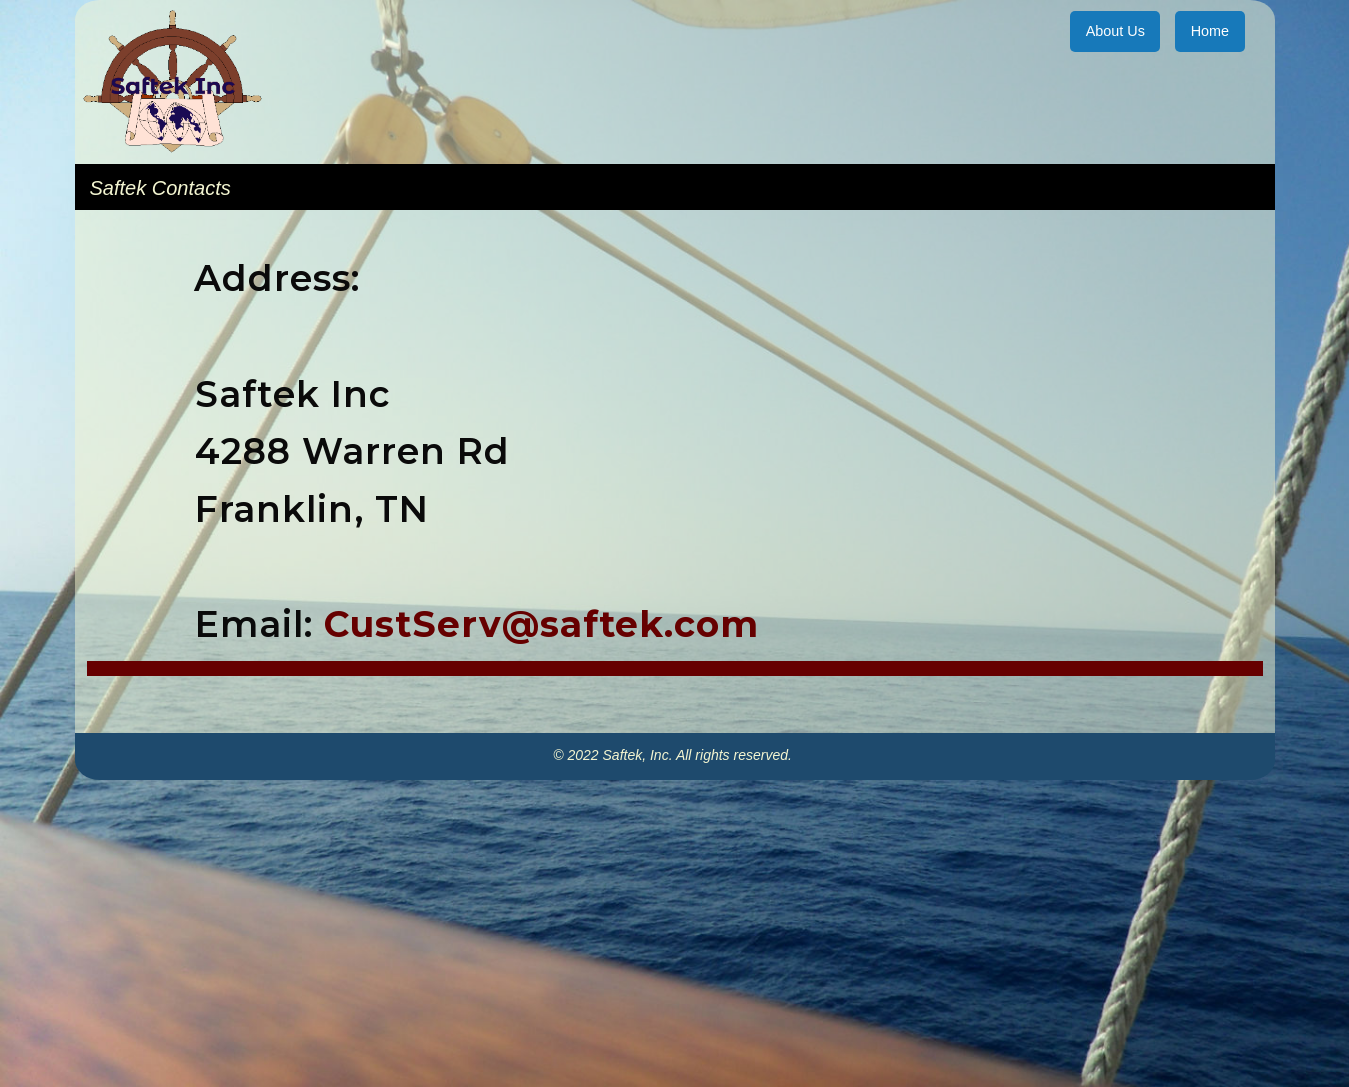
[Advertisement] (675, 940)
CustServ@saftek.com (541, 624)
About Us (1115, 31)
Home (1210, 31)
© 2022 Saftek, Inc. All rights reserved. (674, 755)
